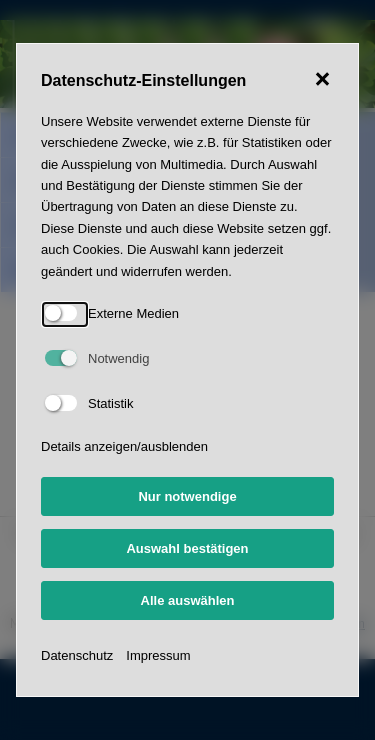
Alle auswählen (188, 600)
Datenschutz (77, 655)
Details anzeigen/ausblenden (124, 446)
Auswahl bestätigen (187, 548)
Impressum (158, 655)
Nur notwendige (187, 496)
